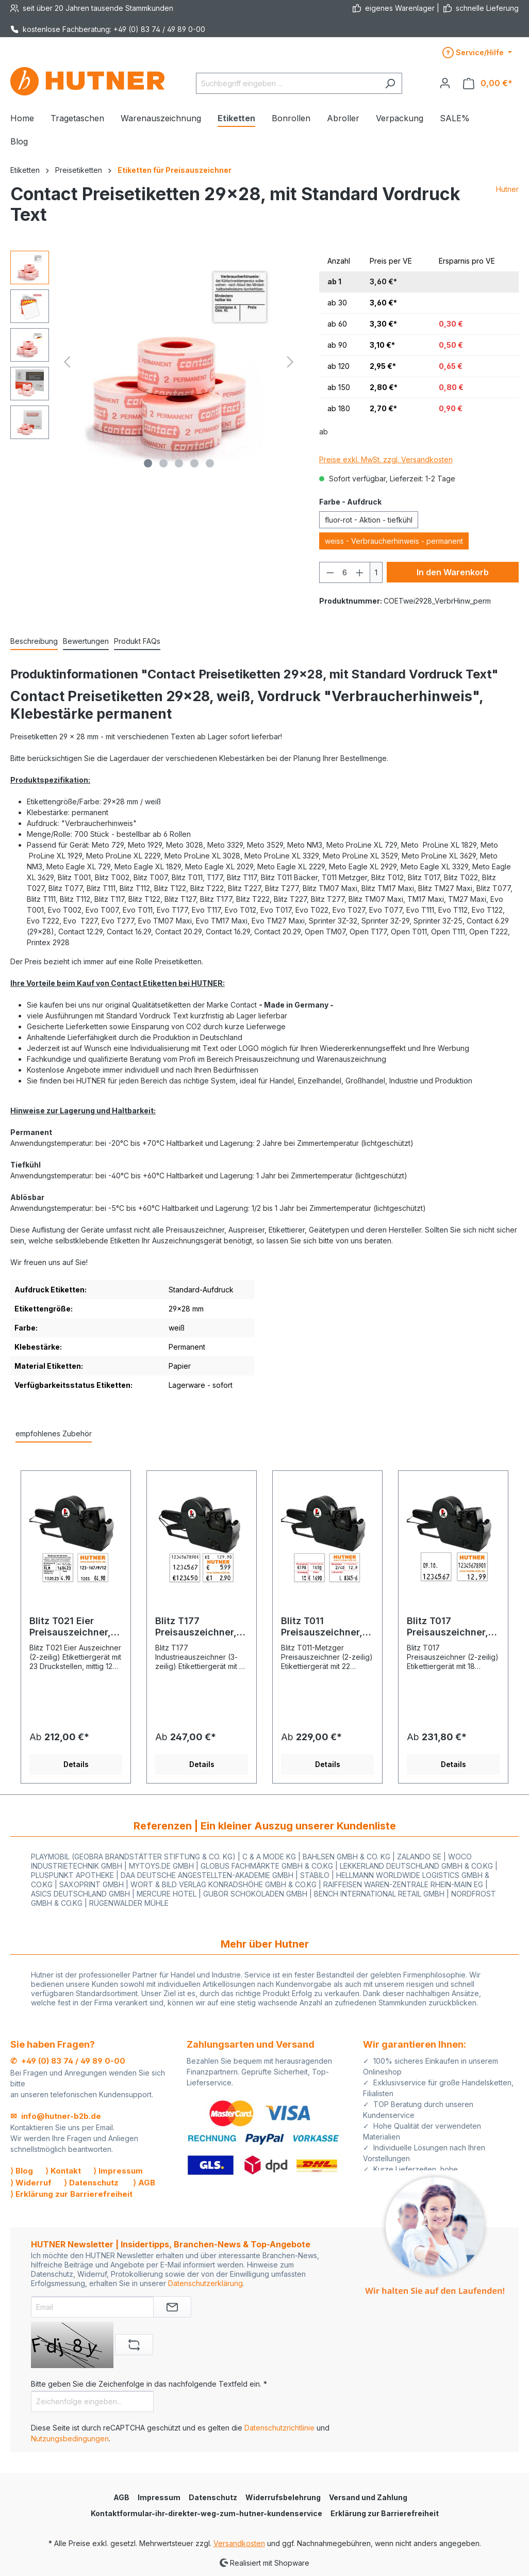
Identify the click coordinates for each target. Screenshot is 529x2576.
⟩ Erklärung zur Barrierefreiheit (71, 2194)
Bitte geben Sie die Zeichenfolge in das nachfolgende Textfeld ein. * (149, 2383)
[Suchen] (390, 83)
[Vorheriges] (67, 362)
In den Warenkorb (453, 572)
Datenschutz (213, 2497)
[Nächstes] (290, 362)
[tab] (34, 641)
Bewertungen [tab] (86, 641)
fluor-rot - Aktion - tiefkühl (368, 519)
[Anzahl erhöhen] (360, 572)
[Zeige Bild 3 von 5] (179, 463)
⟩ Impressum (118, 2171)
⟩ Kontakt (63, 2171)
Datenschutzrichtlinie (279, 2427)
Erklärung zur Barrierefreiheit (384, 2513)
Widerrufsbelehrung (283, 2497)
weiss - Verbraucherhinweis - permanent (394, 541)
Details (76, 1764)
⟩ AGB (144, 2183)
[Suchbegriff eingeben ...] (287, 83)
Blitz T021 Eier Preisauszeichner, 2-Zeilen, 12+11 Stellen (70, 1626)
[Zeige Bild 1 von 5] (148, 463)
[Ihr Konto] (445, 83)
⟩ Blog (21, 2171)
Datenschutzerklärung (205, 2283)
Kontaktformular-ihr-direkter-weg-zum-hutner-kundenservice (206, 2513)
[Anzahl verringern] (330, 572)
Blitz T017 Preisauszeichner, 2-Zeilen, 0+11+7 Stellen (447, 1626)
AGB (121, 2497)
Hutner (507, 189)
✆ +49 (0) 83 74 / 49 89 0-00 (67, 2061)
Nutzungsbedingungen (70, 2438)
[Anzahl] (345, 572)
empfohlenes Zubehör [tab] (53, 1433)
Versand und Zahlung (368, 2497)
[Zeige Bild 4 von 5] (194, 463)
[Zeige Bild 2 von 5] (163, 463)
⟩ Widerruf (31, 2183)
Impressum (159, 2497)
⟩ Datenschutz (91, 2183)
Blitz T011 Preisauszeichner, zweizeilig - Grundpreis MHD (321, 1626)
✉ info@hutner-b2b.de (55, 2116)
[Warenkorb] (488, 83)
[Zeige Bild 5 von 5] (210, 463)
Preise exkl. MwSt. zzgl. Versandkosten (386, 459)
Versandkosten (239, 2543)
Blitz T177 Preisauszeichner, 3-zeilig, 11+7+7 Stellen (196, 1626)
